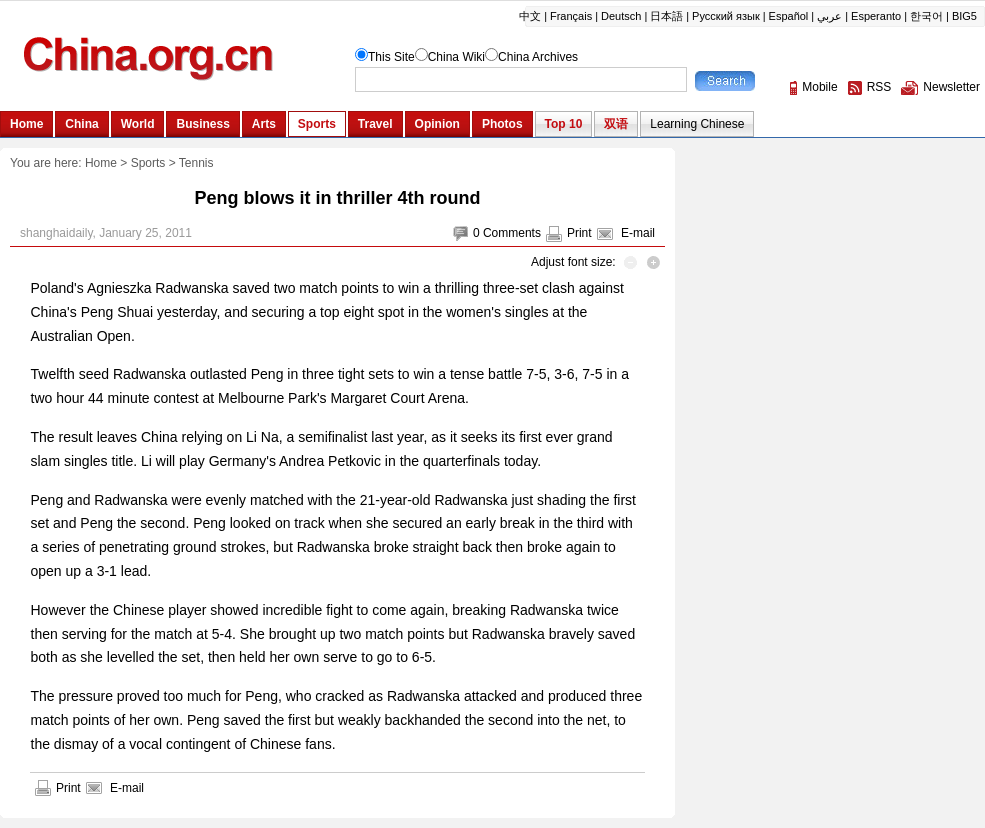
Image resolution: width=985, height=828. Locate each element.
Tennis (196, 163)
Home (101, 163)
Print (579, 233)
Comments (512, 233)
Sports (148, 163)
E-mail (638, 233)
